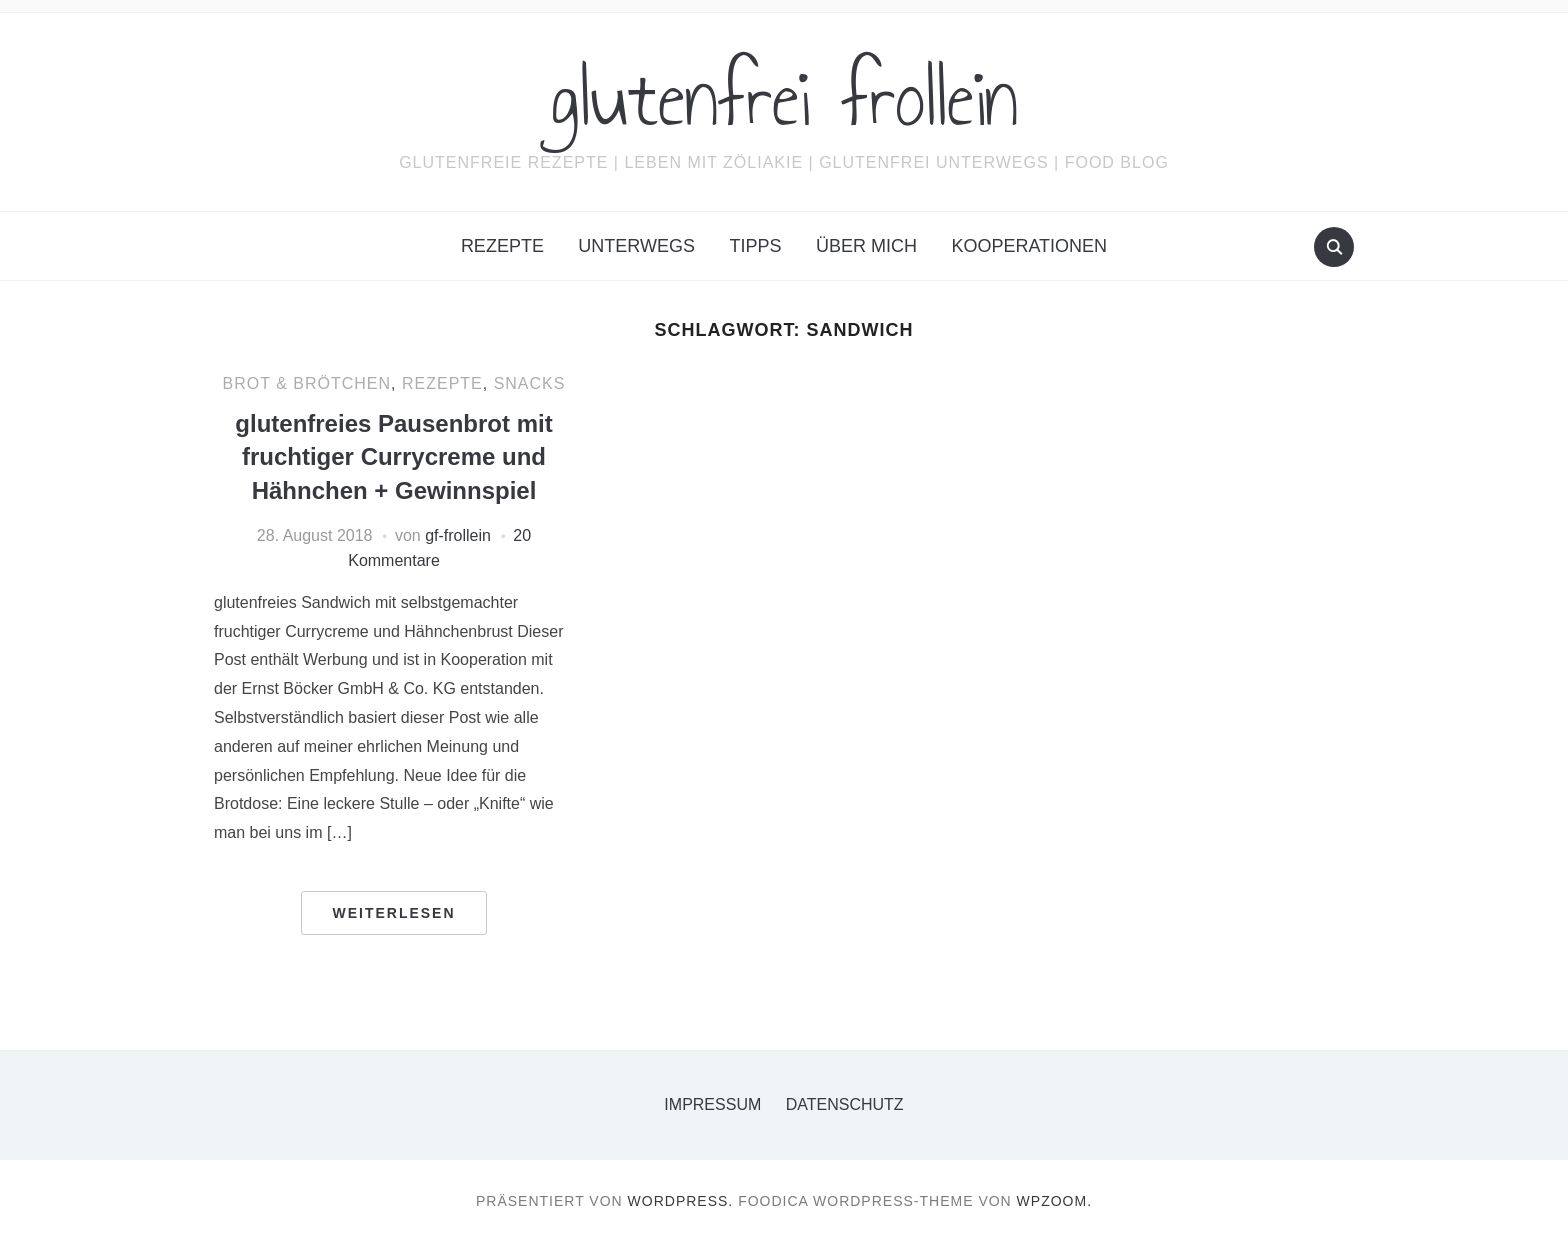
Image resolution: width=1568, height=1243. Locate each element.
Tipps (755, 246)
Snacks (530, 383)
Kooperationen (1029, 246)
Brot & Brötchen (307, 383)
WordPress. (681, 1201)
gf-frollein (458, 535)
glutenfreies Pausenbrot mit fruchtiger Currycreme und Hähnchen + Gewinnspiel (393, 457)
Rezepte (502, 246)
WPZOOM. (1054, 1201)
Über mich (866, 246)
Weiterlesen (393, 913)
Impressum (712, 1104)
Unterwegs (636, 246)
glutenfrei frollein (784, 99)
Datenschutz (845, 1104)
